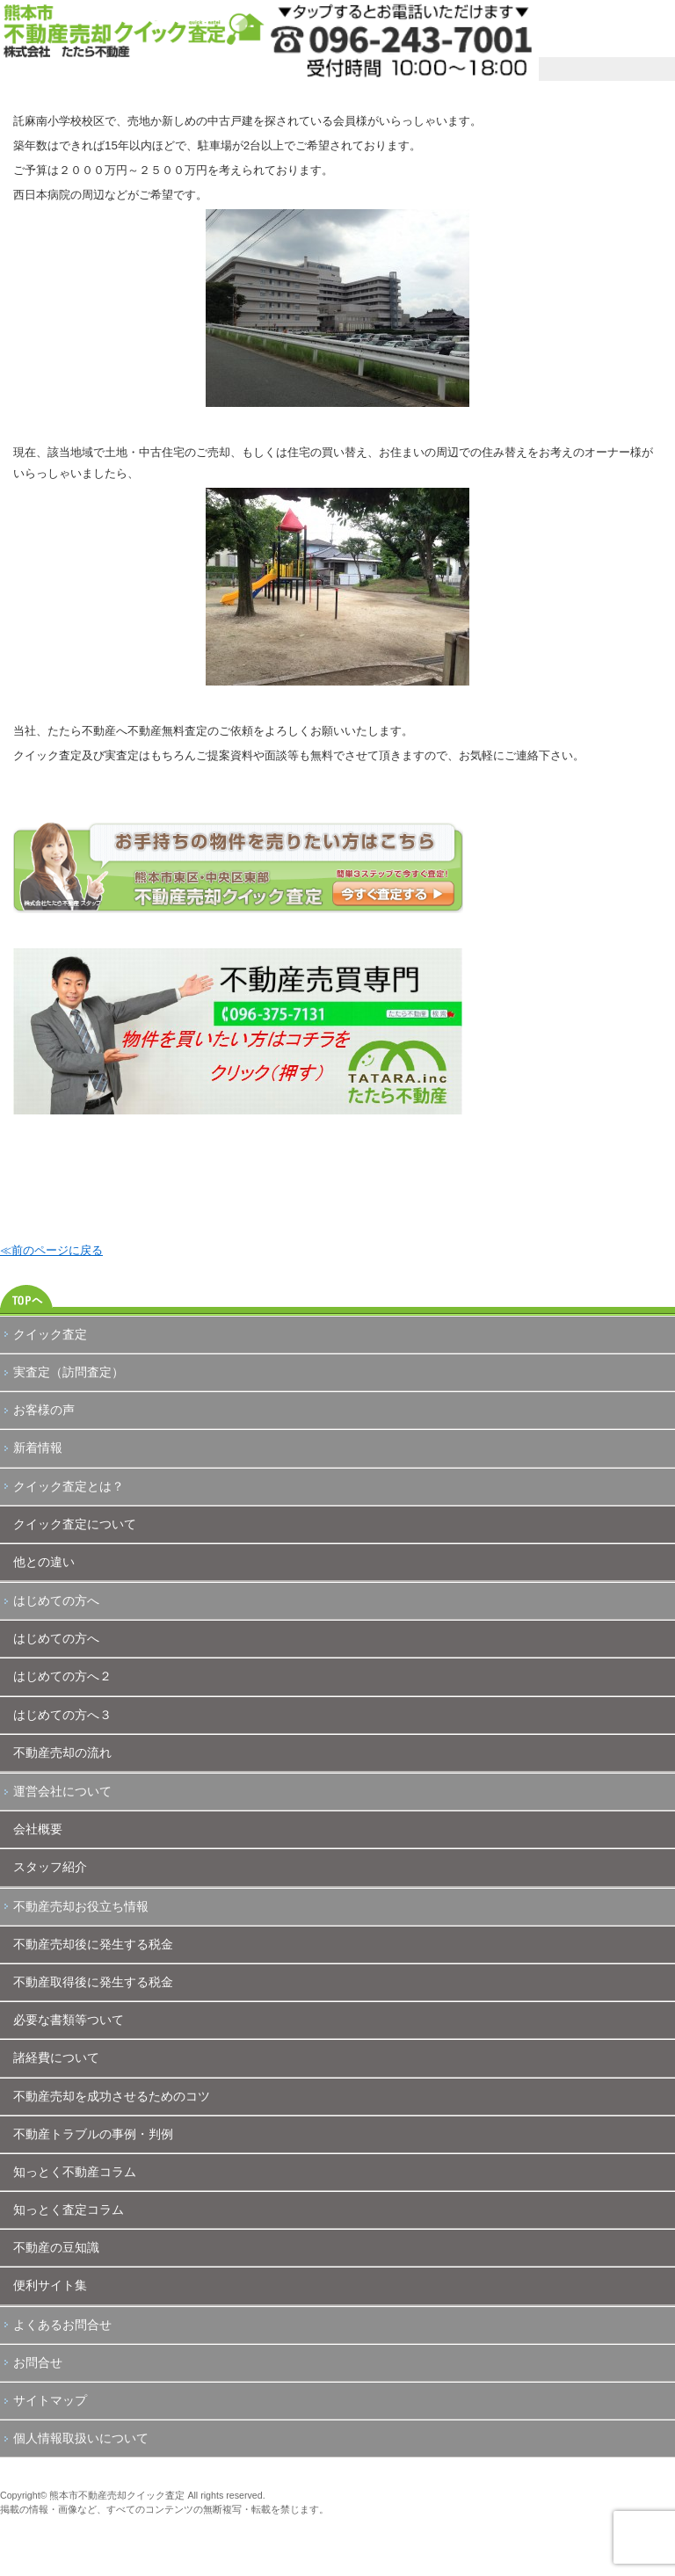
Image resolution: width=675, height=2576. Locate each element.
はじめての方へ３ (62, 1715)
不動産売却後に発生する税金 (93, 1944)
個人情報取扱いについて (81, 2438)
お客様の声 (44, 1410)
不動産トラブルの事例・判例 (93, 2134)
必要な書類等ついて (68, 2020)
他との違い (44, 1562)
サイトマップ (50, 2400)
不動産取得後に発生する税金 (93, 1982)
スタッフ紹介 (50, 1867)
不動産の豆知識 (56, 2247)
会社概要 (37, 1829)
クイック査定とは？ (68, 1486)
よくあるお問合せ (62, 2325)
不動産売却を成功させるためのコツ (111, 2096)
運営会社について (62, 1791)
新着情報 (37, 1447)
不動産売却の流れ (62, 1752)
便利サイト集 (50, 2285)
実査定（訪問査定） (68, 1372)
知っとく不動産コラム (74, 2172)
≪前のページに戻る (51, 1250)
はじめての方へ (56, 1600)
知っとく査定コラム (68, 2209)
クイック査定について (74, 1524)
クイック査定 (50, 1334)
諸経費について (56, 2057)
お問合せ (37, 2362)
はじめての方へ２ (62, 1676)
